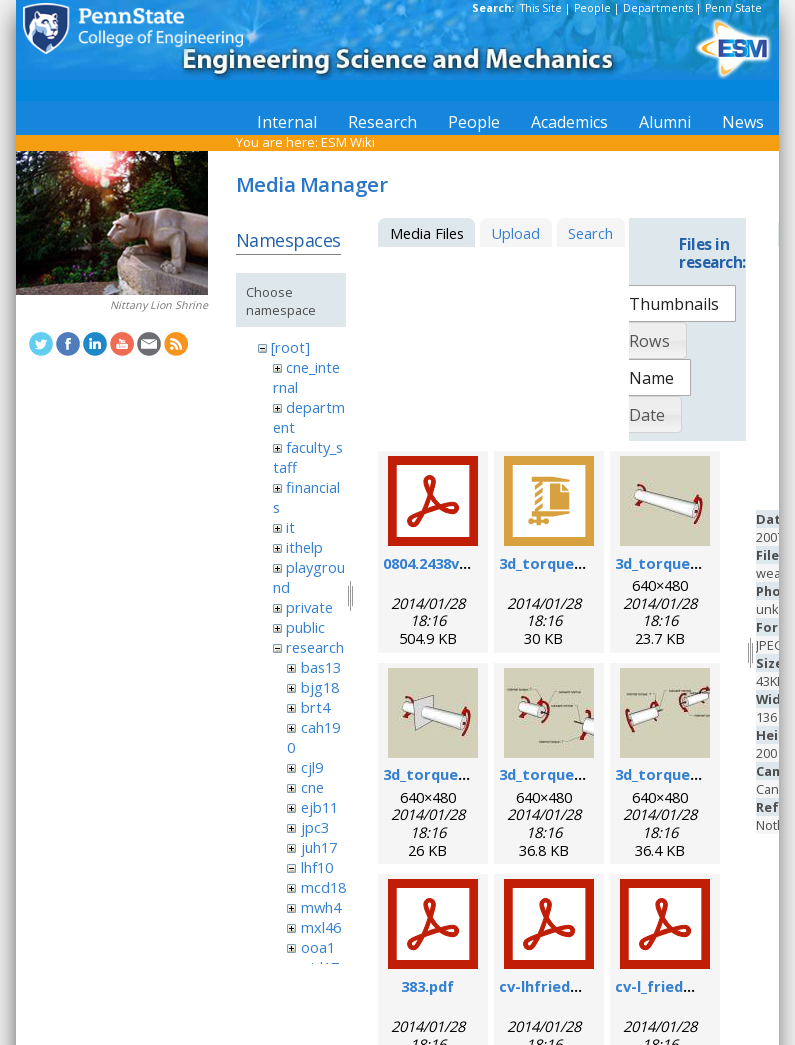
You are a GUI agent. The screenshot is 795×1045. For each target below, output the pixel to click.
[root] (290, 347)
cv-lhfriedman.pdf (565, 986)
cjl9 (312, 767)
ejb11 (319, 807)
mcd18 (323, 887)
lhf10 (317, 867)
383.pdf (427, 986)
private (309, 607)
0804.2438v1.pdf (439, 563)
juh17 (319, 847)
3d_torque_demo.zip (573, 563)
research (315, 647)
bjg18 (320, 687)
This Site (541, 8)
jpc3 (315, 827)
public (305, 627)
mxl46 (321, 927)
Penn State (733, 8)
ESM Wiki (348, 142)
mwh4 (321, 907)
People (592, 8)
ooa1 (318, 947)
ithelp (304, 547)
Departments (658, 8)
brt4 (315, 707)
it (290, 527)
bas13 (321, 667)
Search (590, 233)
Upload (515, 233)
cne (312, 787)
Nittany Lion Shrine (159, 305)
